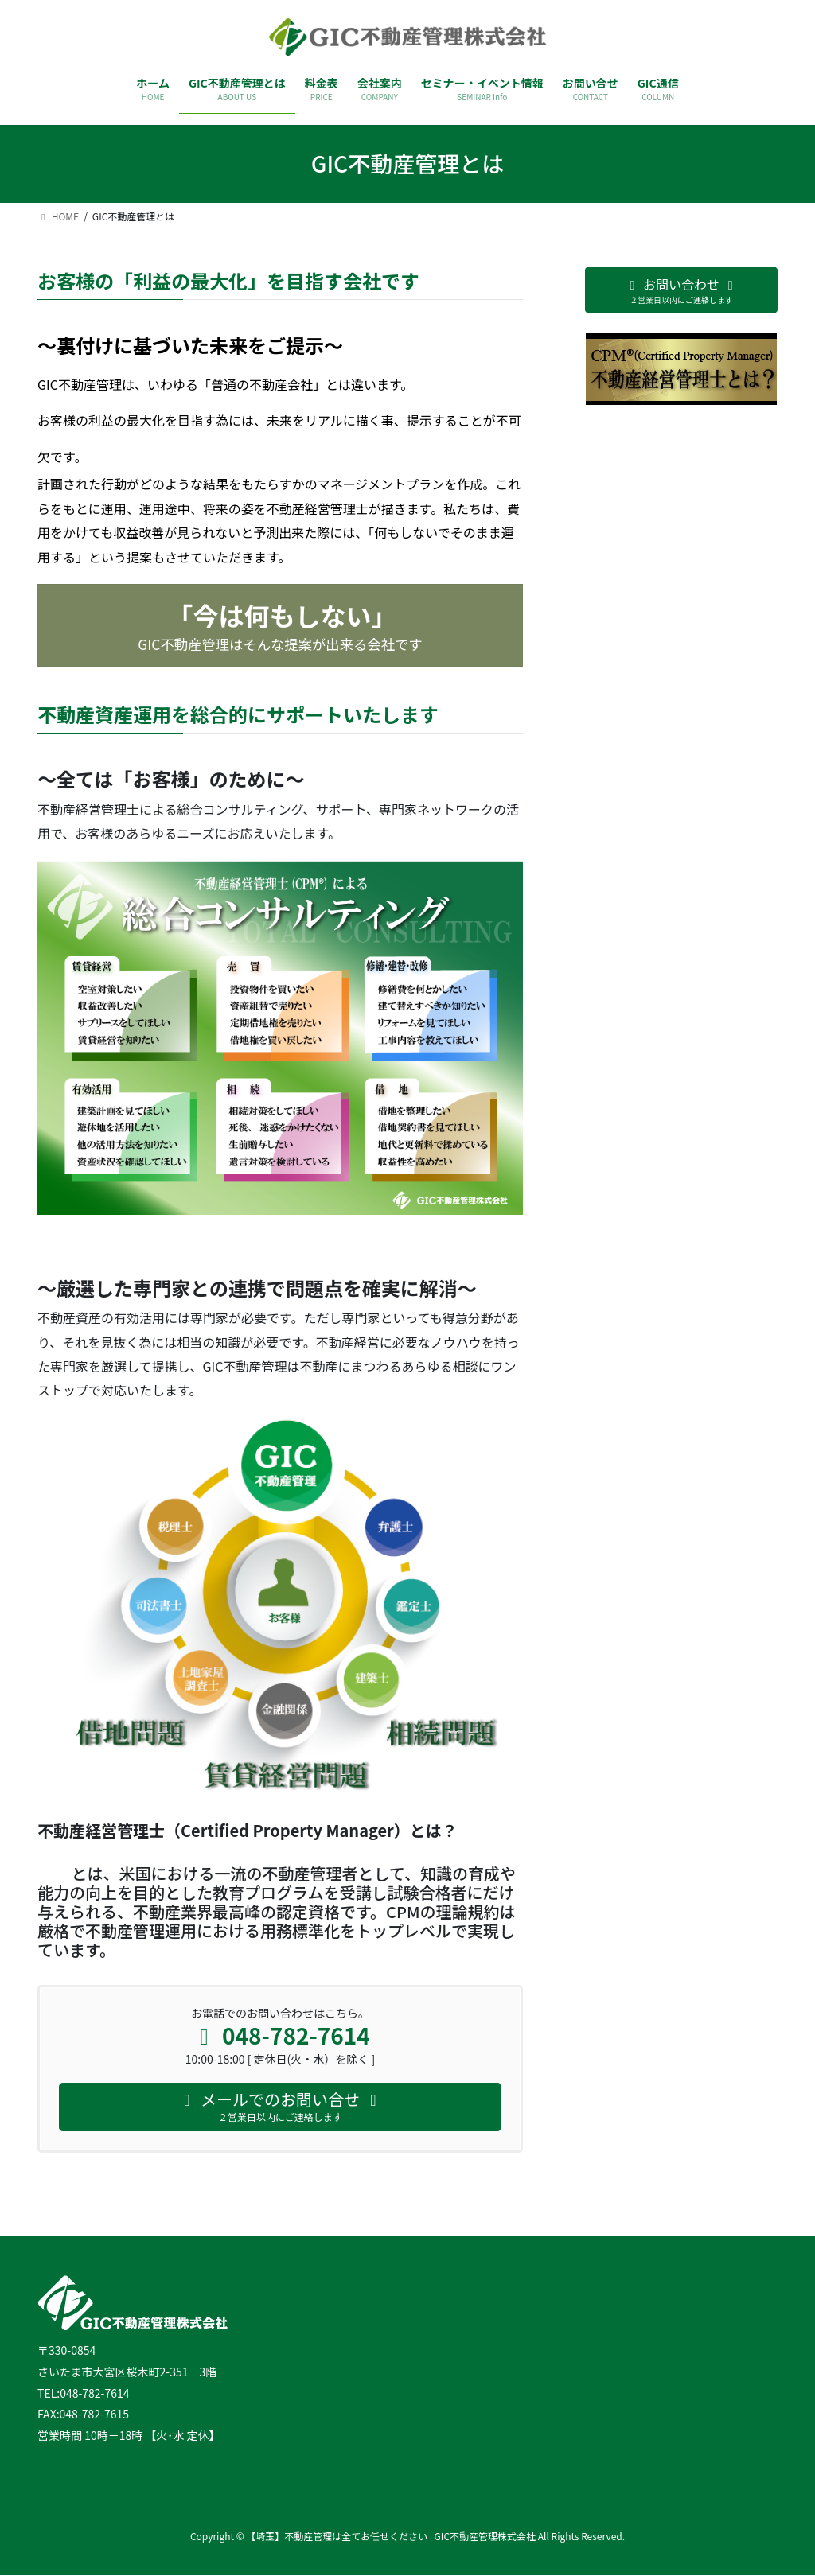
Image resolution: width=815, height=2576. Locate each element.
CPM (54, 1873)
